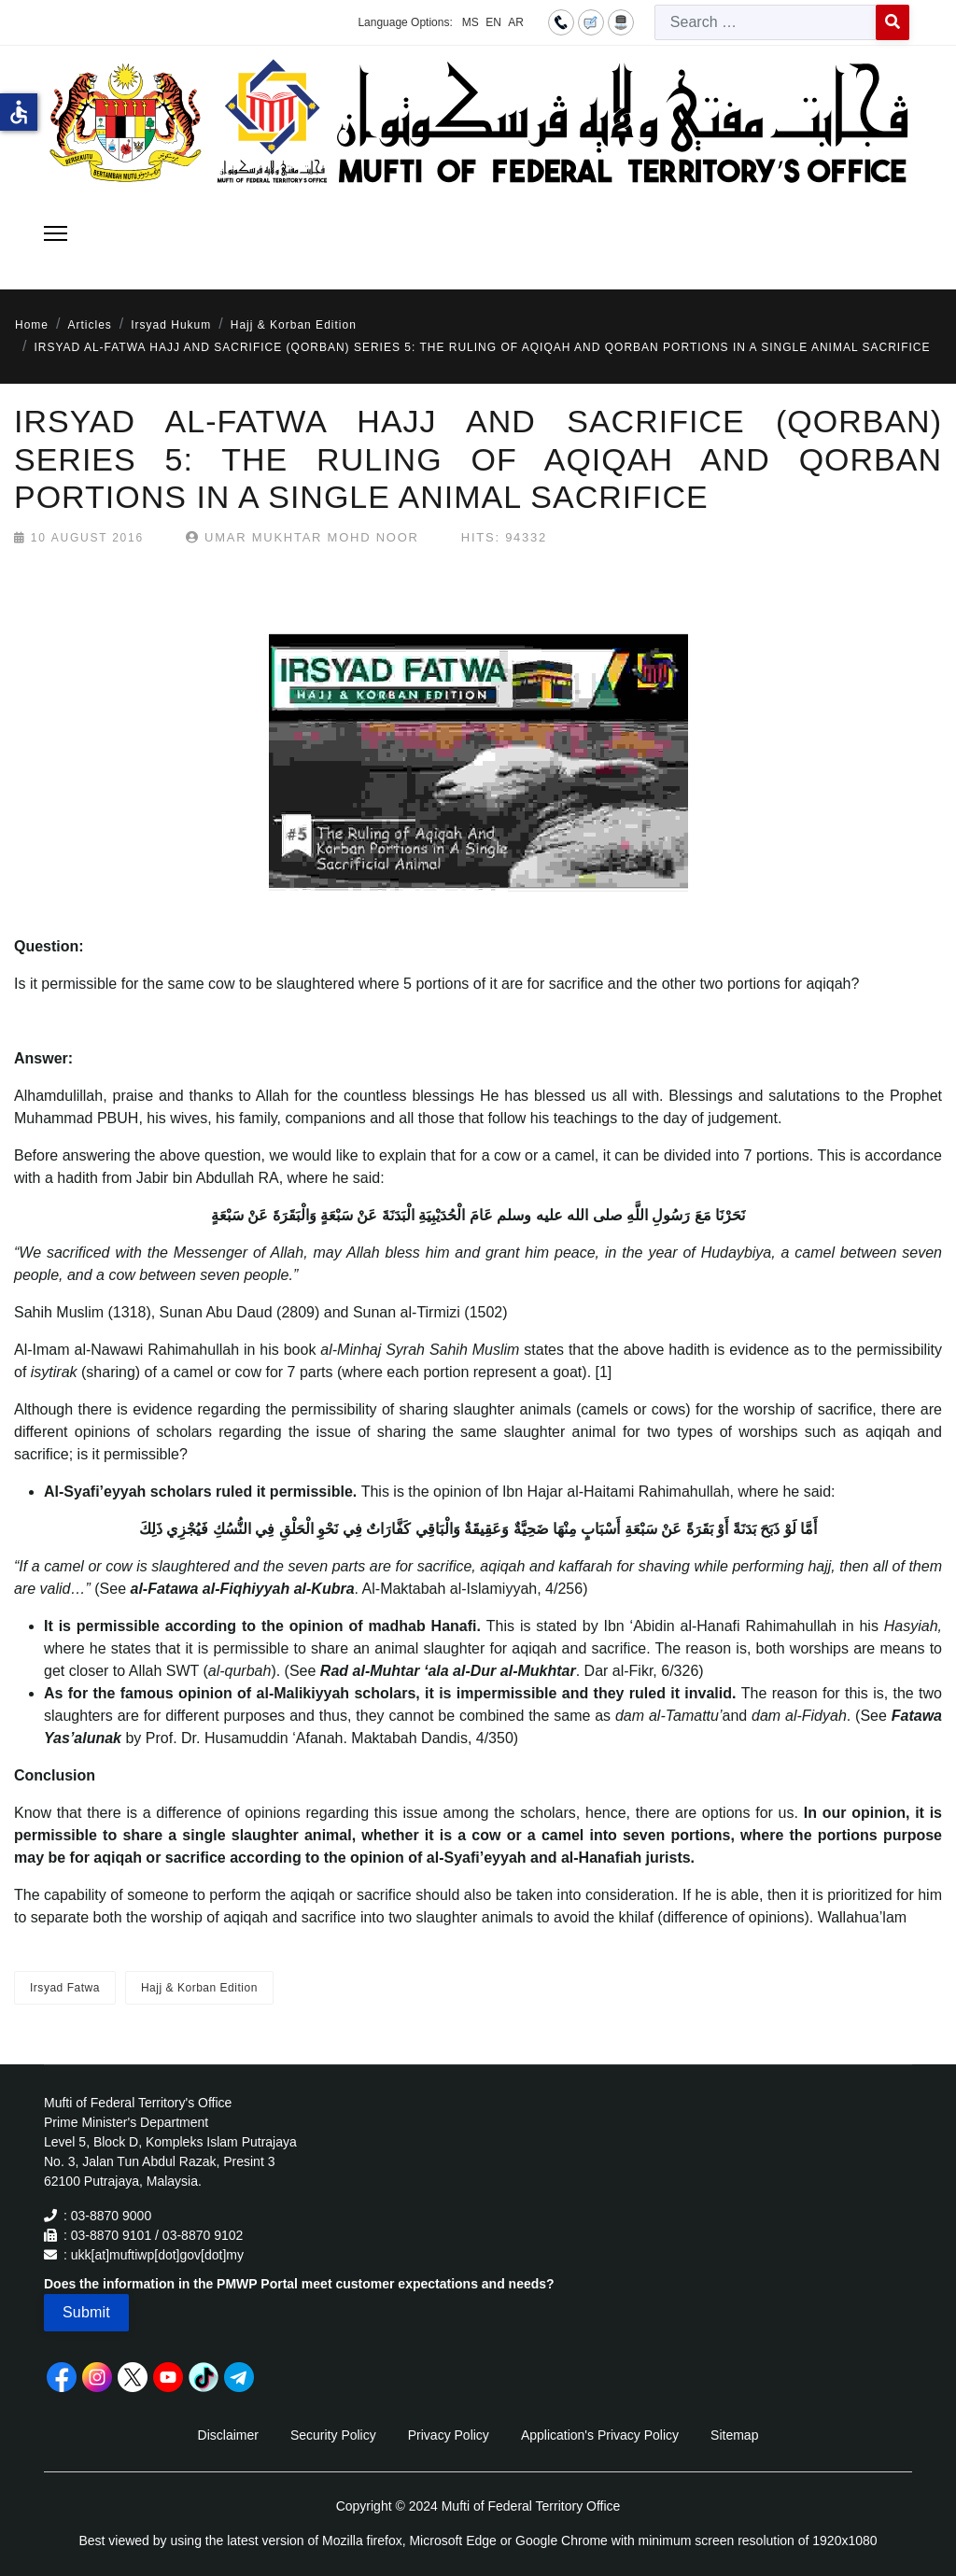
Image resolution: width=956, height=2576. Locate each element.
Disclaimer (228, 2435)
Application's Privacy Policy (600, 2435)
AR (516, 22)
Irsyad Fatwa (65, 1987)
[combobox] (765, 22)
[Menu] (55, 233)
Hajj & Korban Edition (199, 1987)
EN (493, 22)
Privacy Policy (448, 2435)
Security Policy (333, 2435)
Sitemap (734, 2435)
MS (470, 22)
